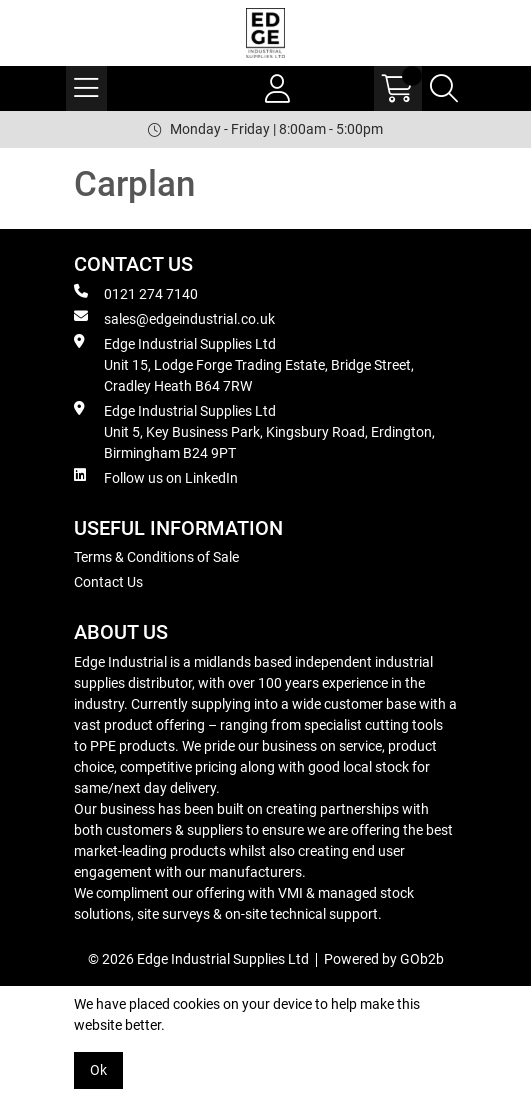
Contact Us (108, 582)
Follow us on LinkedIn (156, 477)
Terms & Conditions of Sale (156, 557)
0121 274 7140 (136, 293)
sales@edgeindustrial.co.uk (174, 318)
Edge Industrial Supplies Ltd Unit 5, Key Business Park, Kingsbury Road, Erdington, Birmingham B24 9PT (254, 431)
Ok (98, 1070)
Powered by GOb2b (384, 959)
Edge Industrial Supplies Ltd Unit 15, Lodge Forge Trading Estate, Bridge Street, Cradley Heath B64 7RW (244, 364)
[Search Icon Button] (444, 88)
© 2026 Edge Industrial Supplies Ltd (198, 959)
